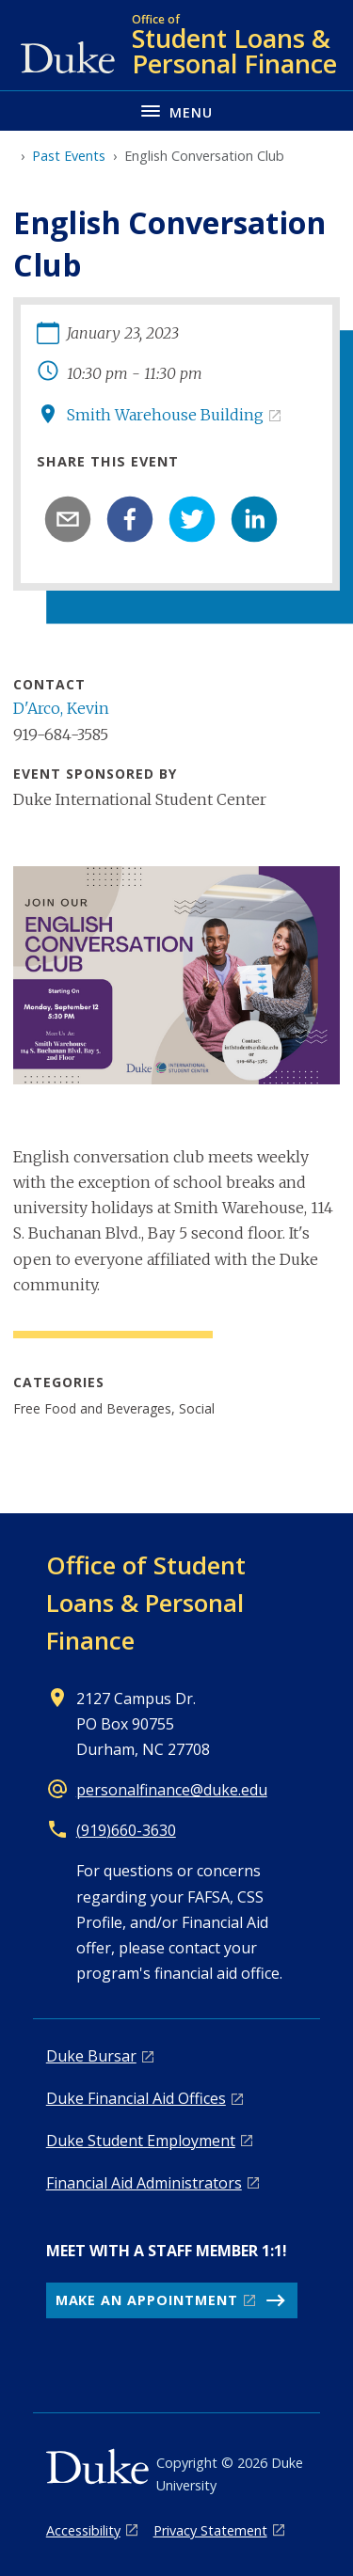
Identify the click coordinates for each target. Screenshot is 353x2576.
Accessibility (83, 2530)
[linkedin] (254, 519)
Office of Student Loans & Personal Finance (146, 1602)
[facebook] (129, 519)
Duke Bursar (91, 2056)
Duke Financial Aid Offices (136, 2098)
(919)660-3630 (126, 1830)
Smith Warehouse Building (165, 414)
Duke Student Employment (140, 2140)
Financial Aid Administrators (144, 2183)
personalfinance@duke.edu (171, 1789)
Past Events (68, 156)
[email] (67, 519)
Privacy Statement (210, 2530)
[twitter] (192, 519)
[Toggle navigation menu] (176, 110)
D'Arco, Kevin (61, 708)
